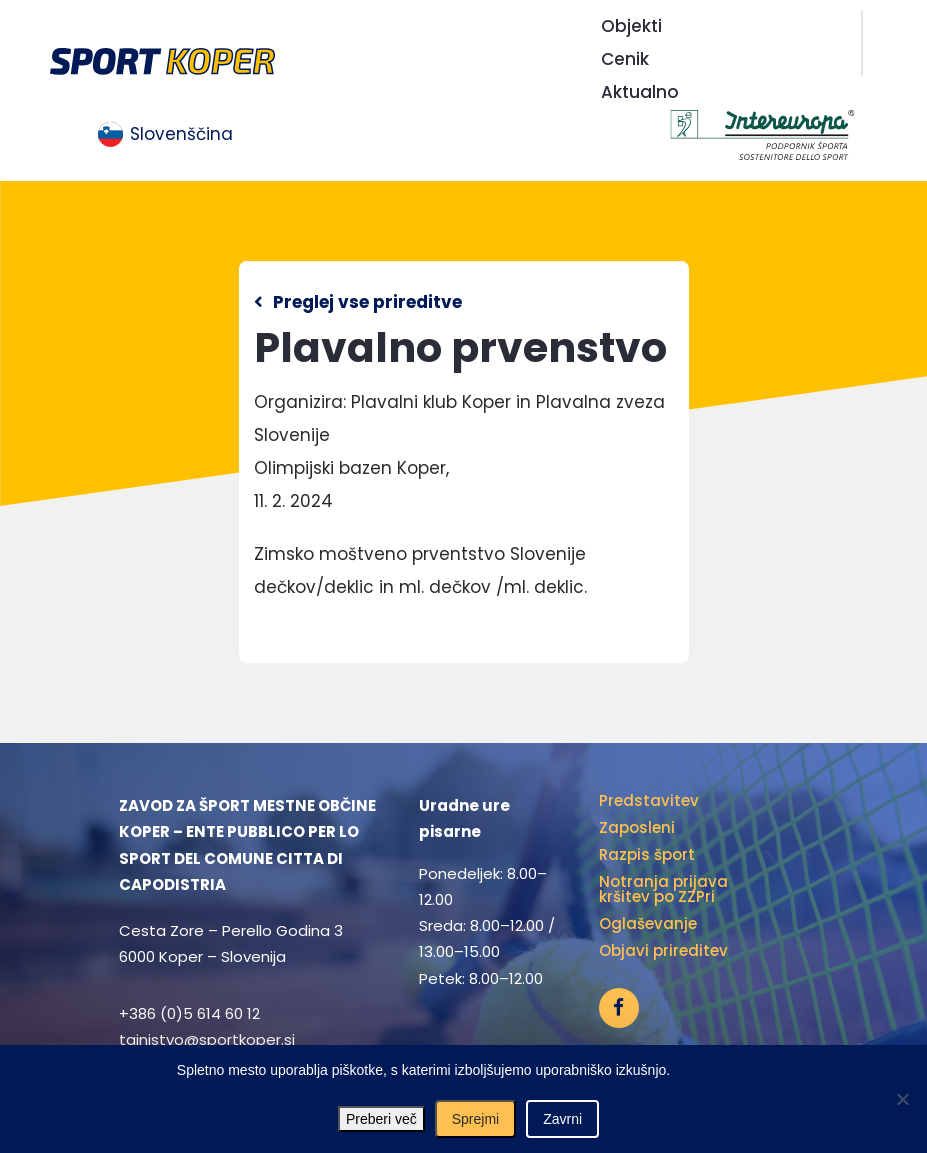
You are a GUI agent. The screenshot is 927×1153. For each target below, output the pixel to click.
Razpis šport (647, 854)
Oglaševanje (648, 923)
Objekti (631, 26)
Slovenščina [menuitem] (181, 134)
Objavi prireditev (663, 950)
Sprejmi (475, 1119)
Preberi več (381, 1119)
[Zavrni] (902, 1099)
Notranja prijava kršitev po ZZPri (663, 889)
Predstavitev (649, 800)
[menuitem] (165, 135)
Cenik (625, 59)
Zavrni (562, 1119)
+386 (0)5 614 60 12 (189, 1013)
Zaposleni (637, 827)
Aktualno (640, 92)
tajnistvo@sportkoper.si (207, 1039)
